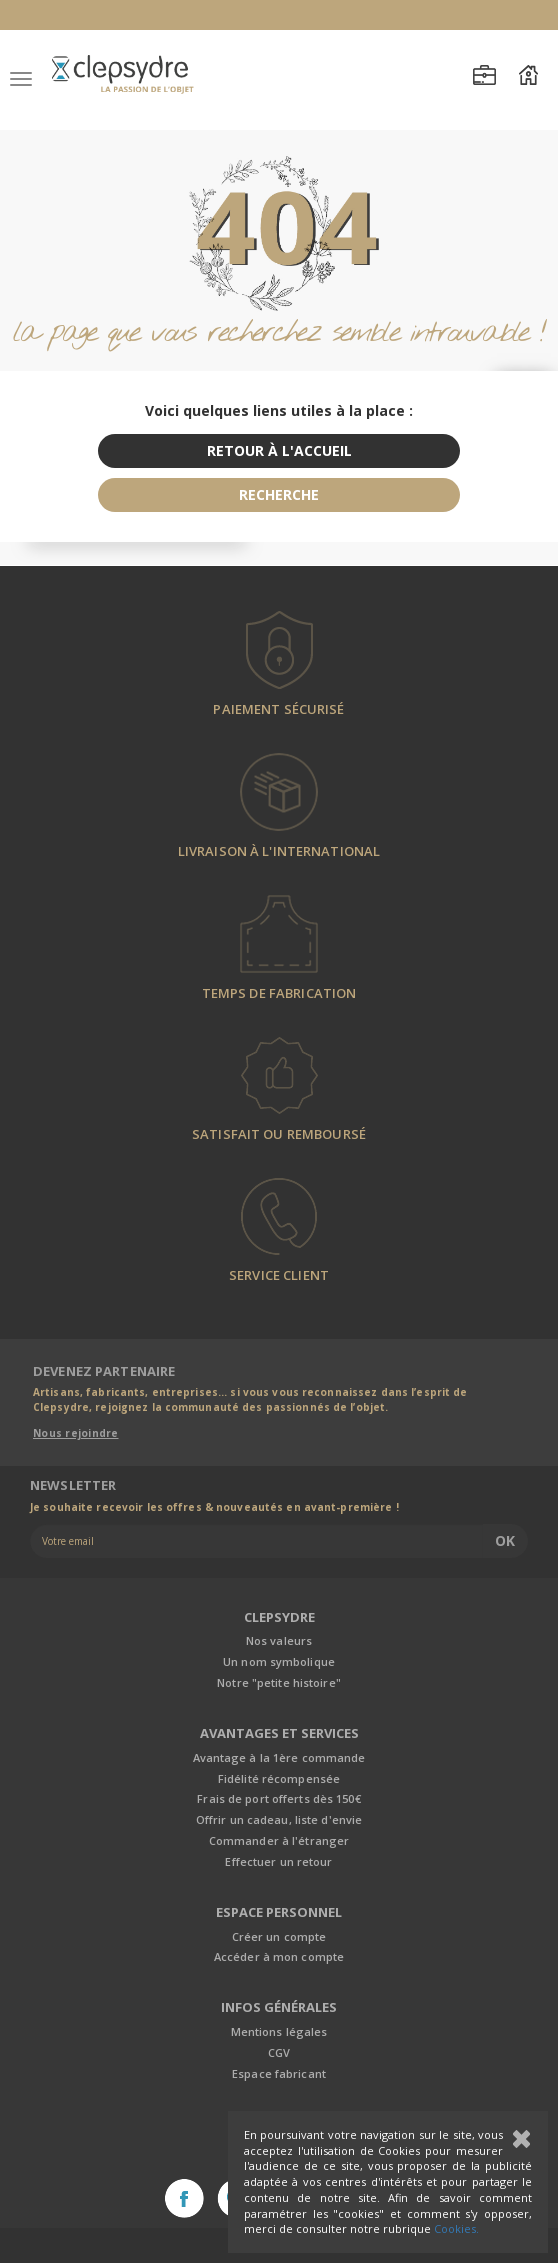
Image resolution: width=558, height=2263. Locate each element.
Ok (505, 1540)
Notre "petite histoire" (279, 1682)
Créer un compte (279, 1936)
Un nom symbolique (279, 1661)
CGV (279, 2052)
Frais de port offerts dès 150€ (278, 1798)
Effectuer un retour (278, 1861)
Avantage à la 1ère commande (279, 1757)
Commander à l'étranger (279, 1840)
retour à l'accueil (279, 450)
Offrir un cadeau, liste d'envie (279, 1819)
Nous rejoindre (76, 1433)
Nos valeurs (279, 1640)
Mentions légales (279, 2031)
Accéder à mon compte (279, 1956)
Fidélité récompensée (279, 1778)
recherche (279, 494)
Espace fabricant (279, 2073)
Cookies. (456, 2228)
